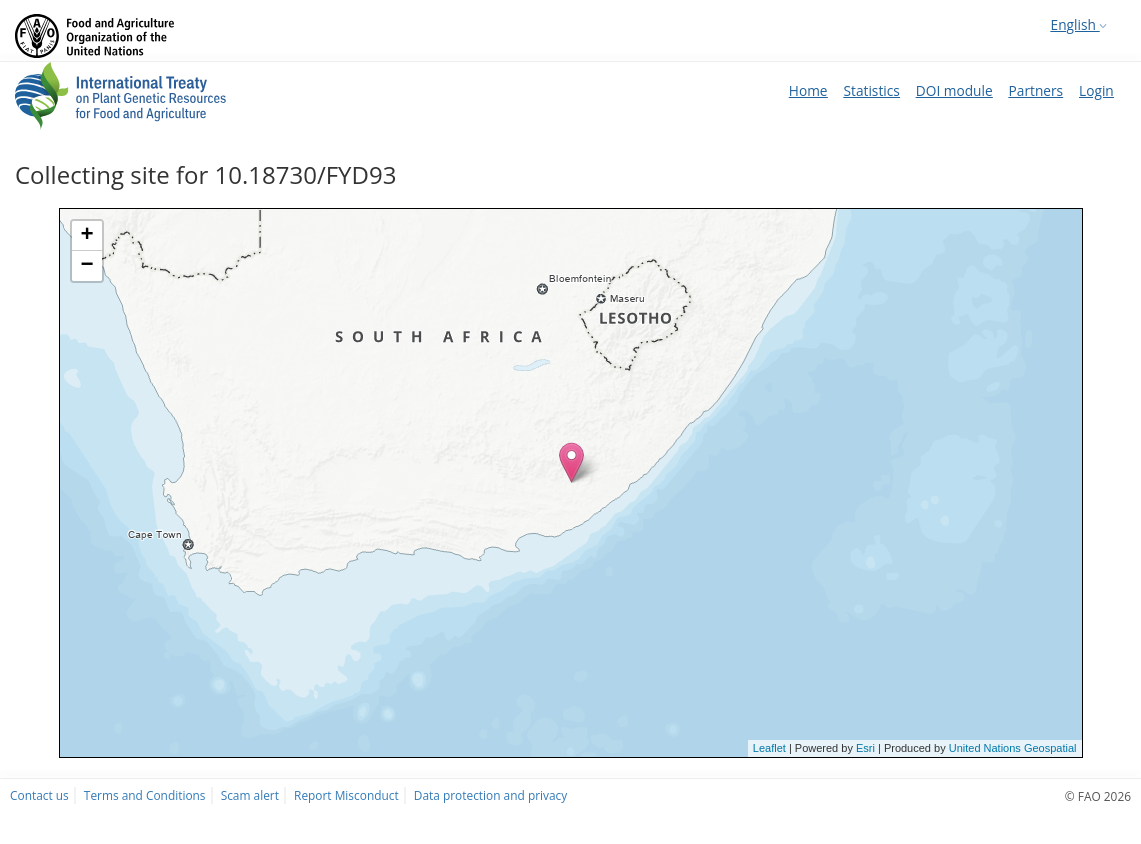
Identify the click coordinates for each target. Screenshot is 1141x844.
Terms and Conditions (145, 795)
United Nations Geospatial (1013, 748)
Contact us (39, 795)
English (1079, 24)
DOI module (954, 90)
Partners (1036, 90)
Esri (865, 748)
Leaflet (769, 748)
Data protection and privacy (490, 795)
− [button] (86, 266)
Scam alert (250, 795)
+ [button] (86, 236)
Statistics (872, 90)
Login (1096, 90)
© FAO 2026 (1098, 796)
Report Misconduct (346, 795)
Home (808, 90)
